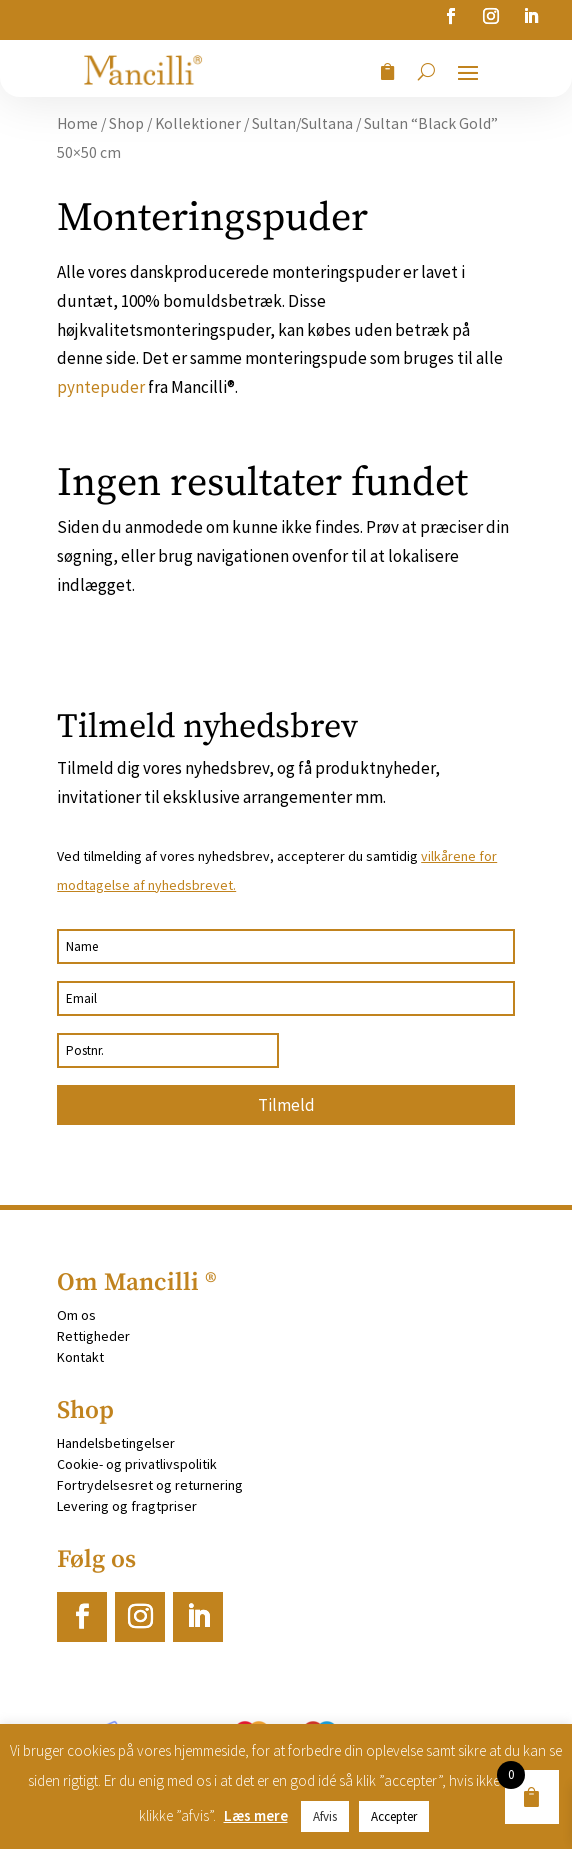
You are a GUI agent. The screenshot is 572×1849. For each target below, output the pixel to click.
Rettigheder (93, 1336)
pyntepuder (101, 387)
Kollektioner (198, 123)
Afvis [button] (325, 1816)
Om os (76, 1315)
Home (77, 123)
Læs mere (256, 1815)
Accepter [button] (394, 1816)
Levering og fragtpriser (127, 1506)
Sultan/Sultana (302, 123)
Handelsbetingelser (116, 1443)
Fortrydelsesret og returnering (150, 1485)
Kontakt (80, 1357)
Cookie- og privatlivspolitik (137, 1464)
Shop (126, 123)
